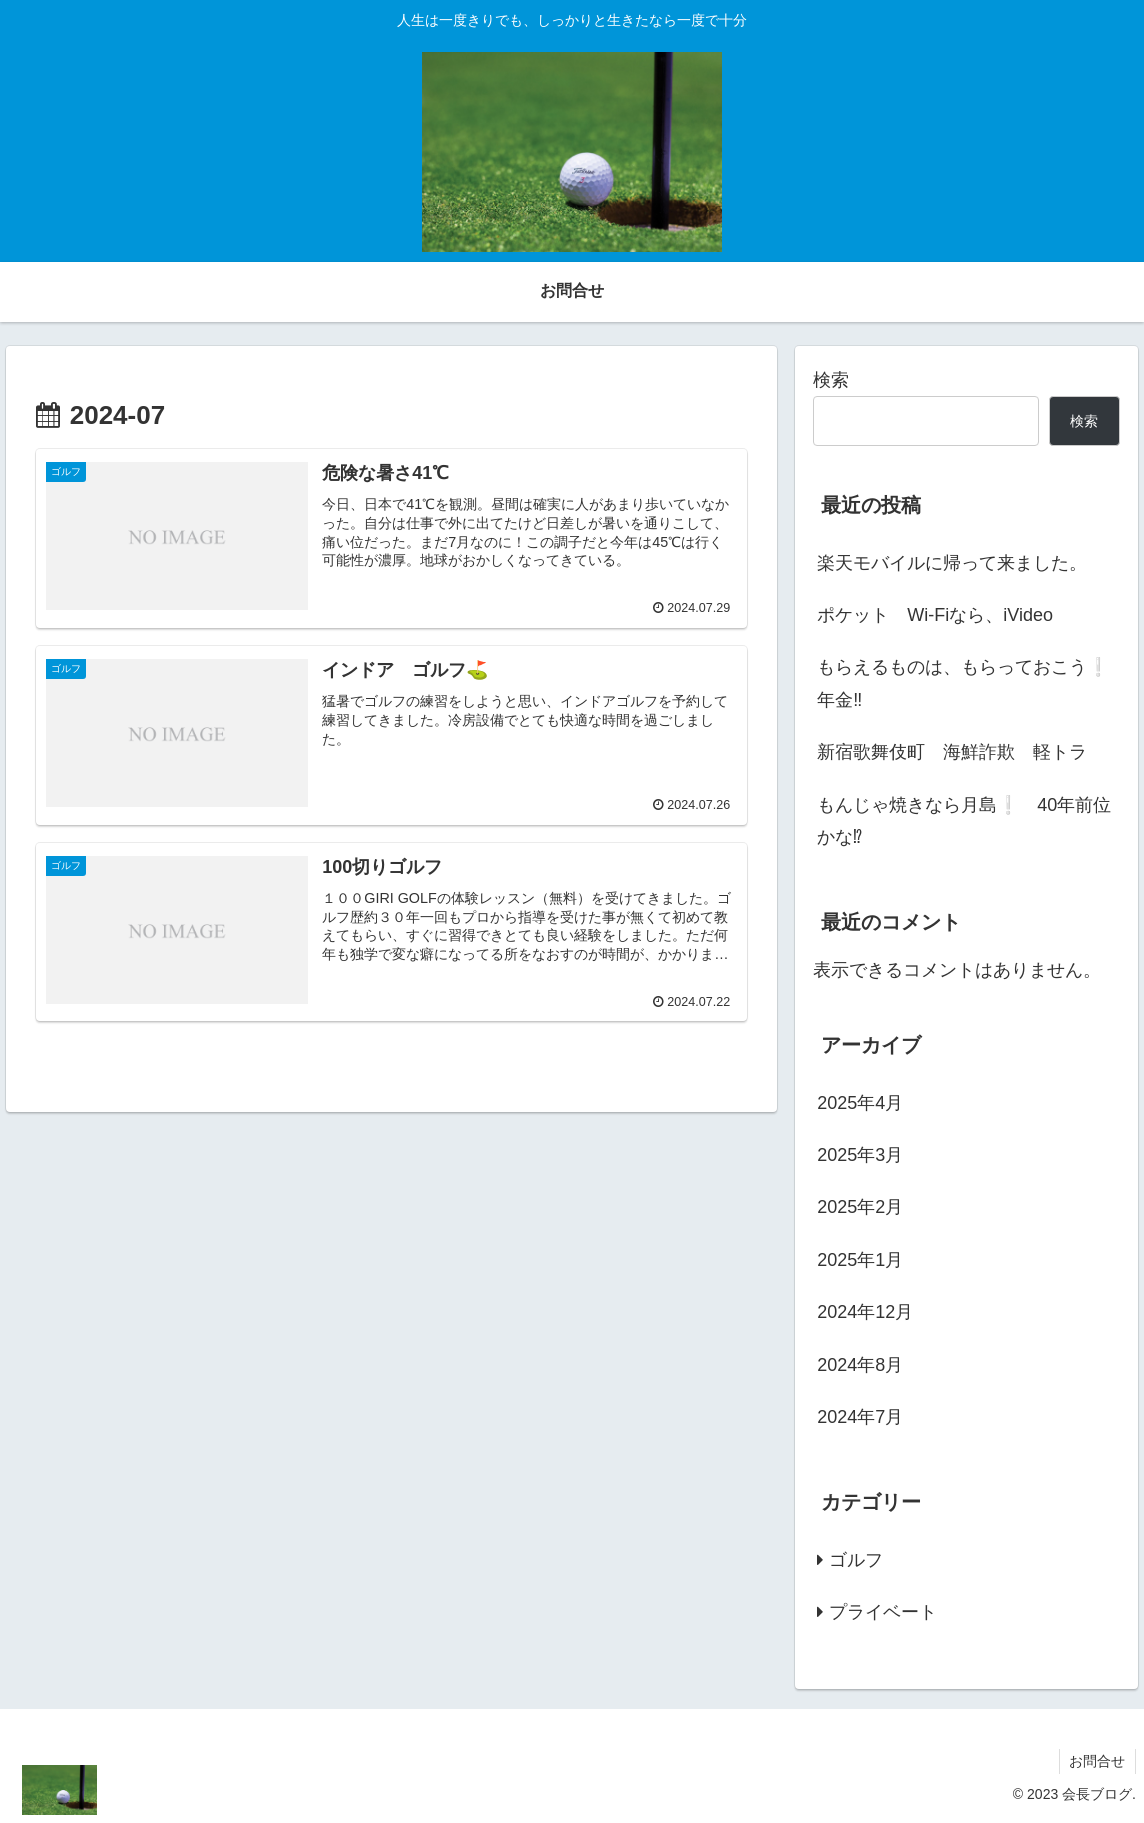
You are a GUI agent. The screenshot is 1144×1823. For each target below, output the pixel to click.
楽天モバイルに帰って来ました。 (952, 563)
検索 (831, 380)
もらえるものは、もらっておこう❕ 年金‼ (968, 683)
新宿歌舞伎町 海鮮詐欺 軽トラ (952, 752)
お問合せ (1097, 1761)
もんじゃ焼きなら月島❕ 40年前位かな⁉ (964, 821)
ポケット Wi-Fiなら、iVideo (935, 615)
